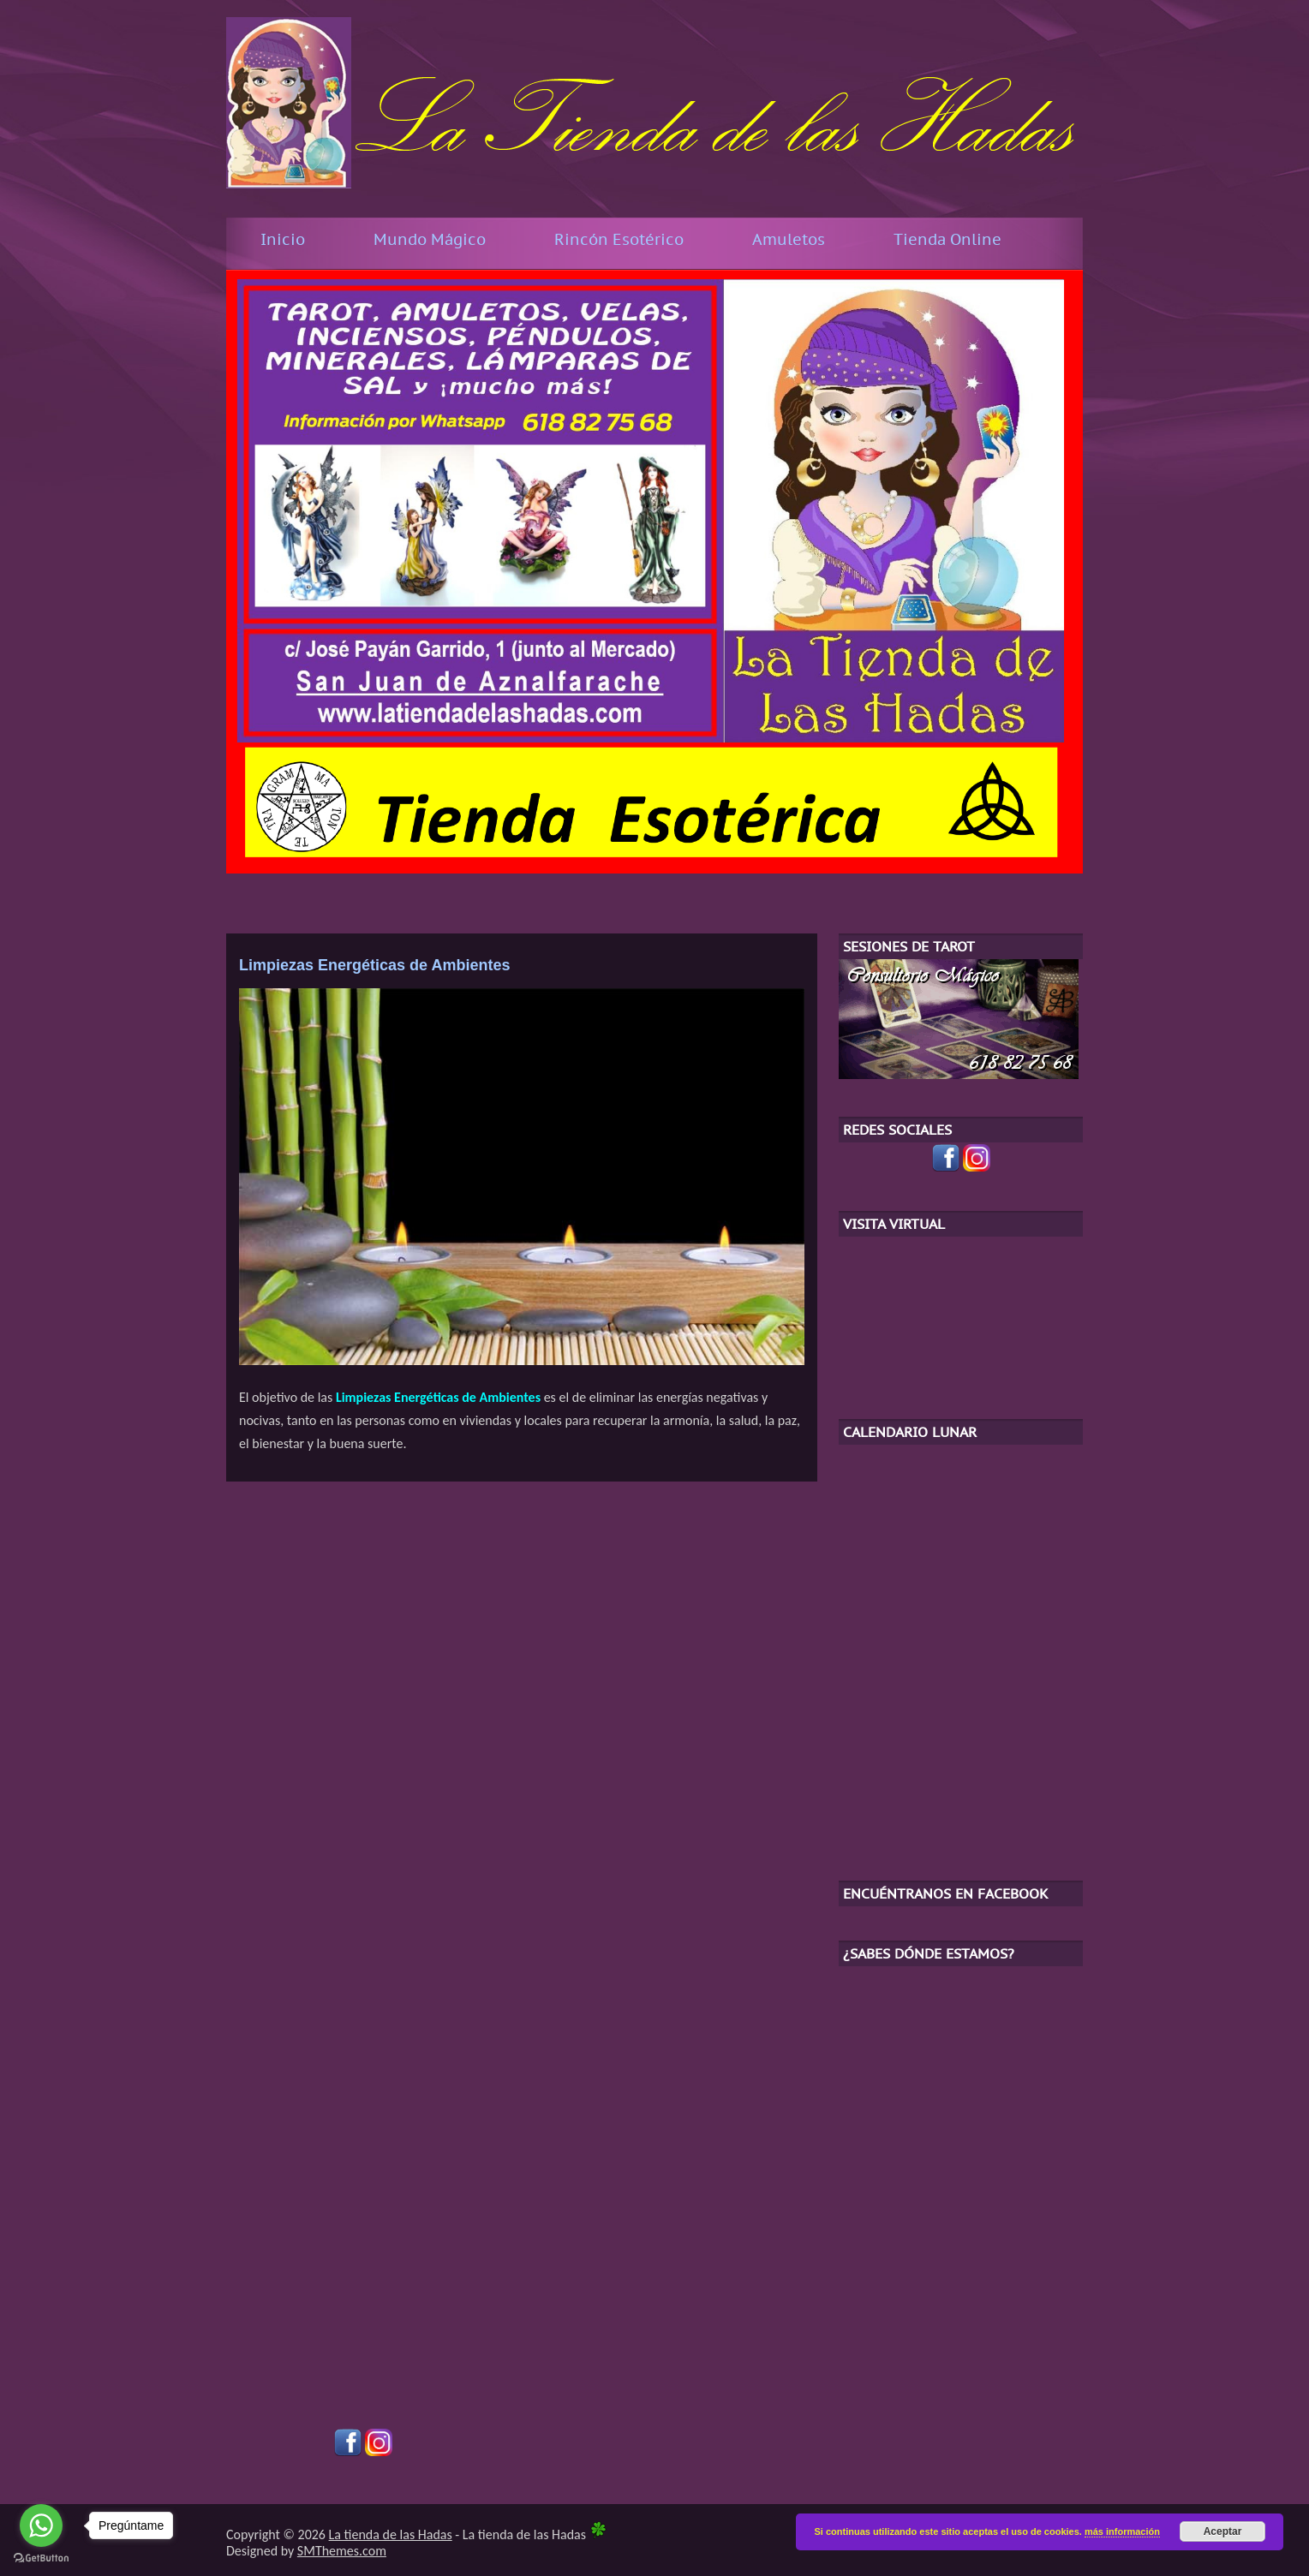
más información (1122, 2531)
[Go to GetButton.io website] (41, 2558)
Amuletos (788, 239)
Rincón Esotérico (619, 239)
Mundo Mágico (430, 239)
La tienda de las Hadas (390, 2534)
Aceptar (1223, 2531)
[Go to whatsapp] (41, 2525)
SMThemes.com (341, 2551)
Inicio (282, 239)
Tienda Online (947, 239)
